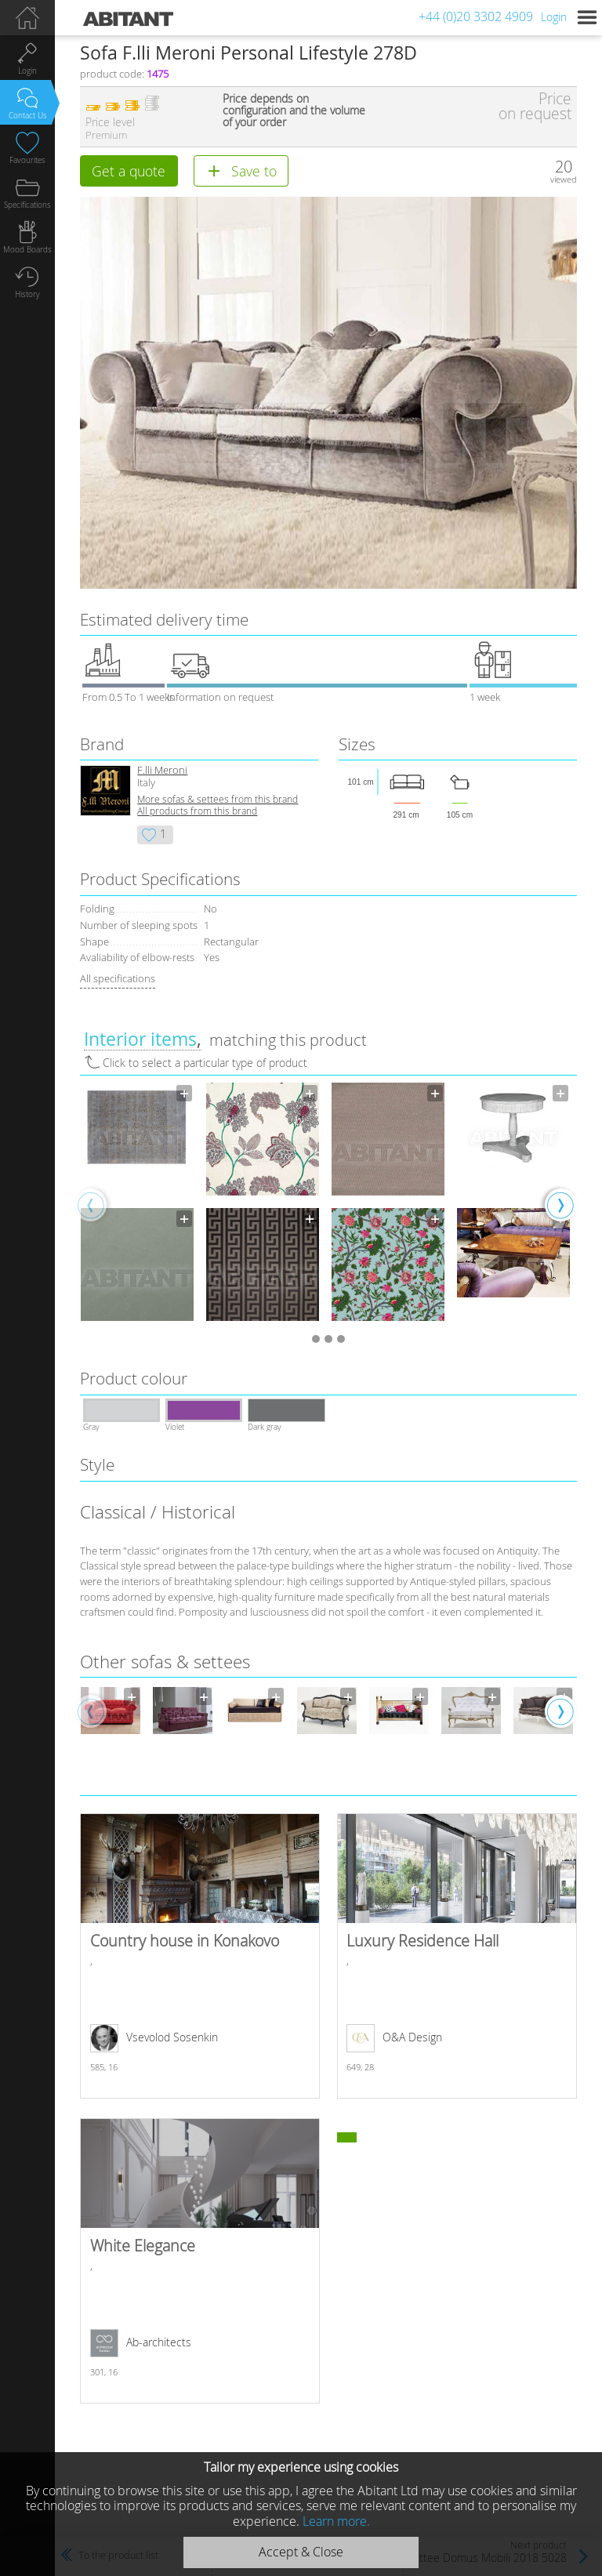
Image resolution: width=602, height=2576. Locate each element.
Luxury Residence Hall (456, 1956)
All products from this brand (197, 811)
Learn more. (336, 2521)
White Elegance (199, 2261)
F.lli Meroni (162, 770)
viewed (563, 179)
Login (554, 16)
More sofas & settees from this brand (217, 799)
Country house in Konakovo (199, 1956)
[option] (137, 1204)
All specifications (117, 978)
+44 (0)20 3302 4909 (476, 16)
